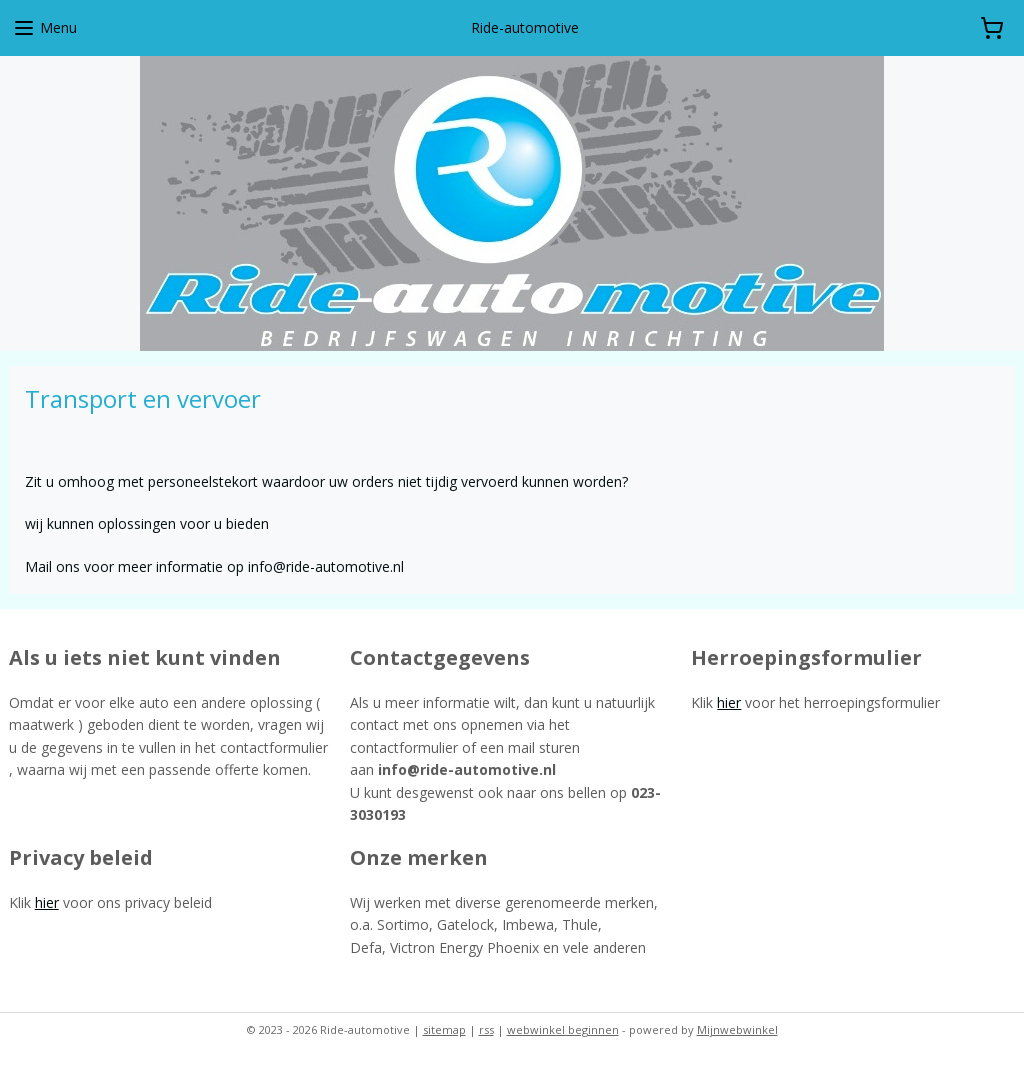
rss (486, 1029)
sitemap (444, 1029)
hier (729, 702)
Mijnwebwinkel (737, 1029)
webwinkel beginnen (563, 1029)
